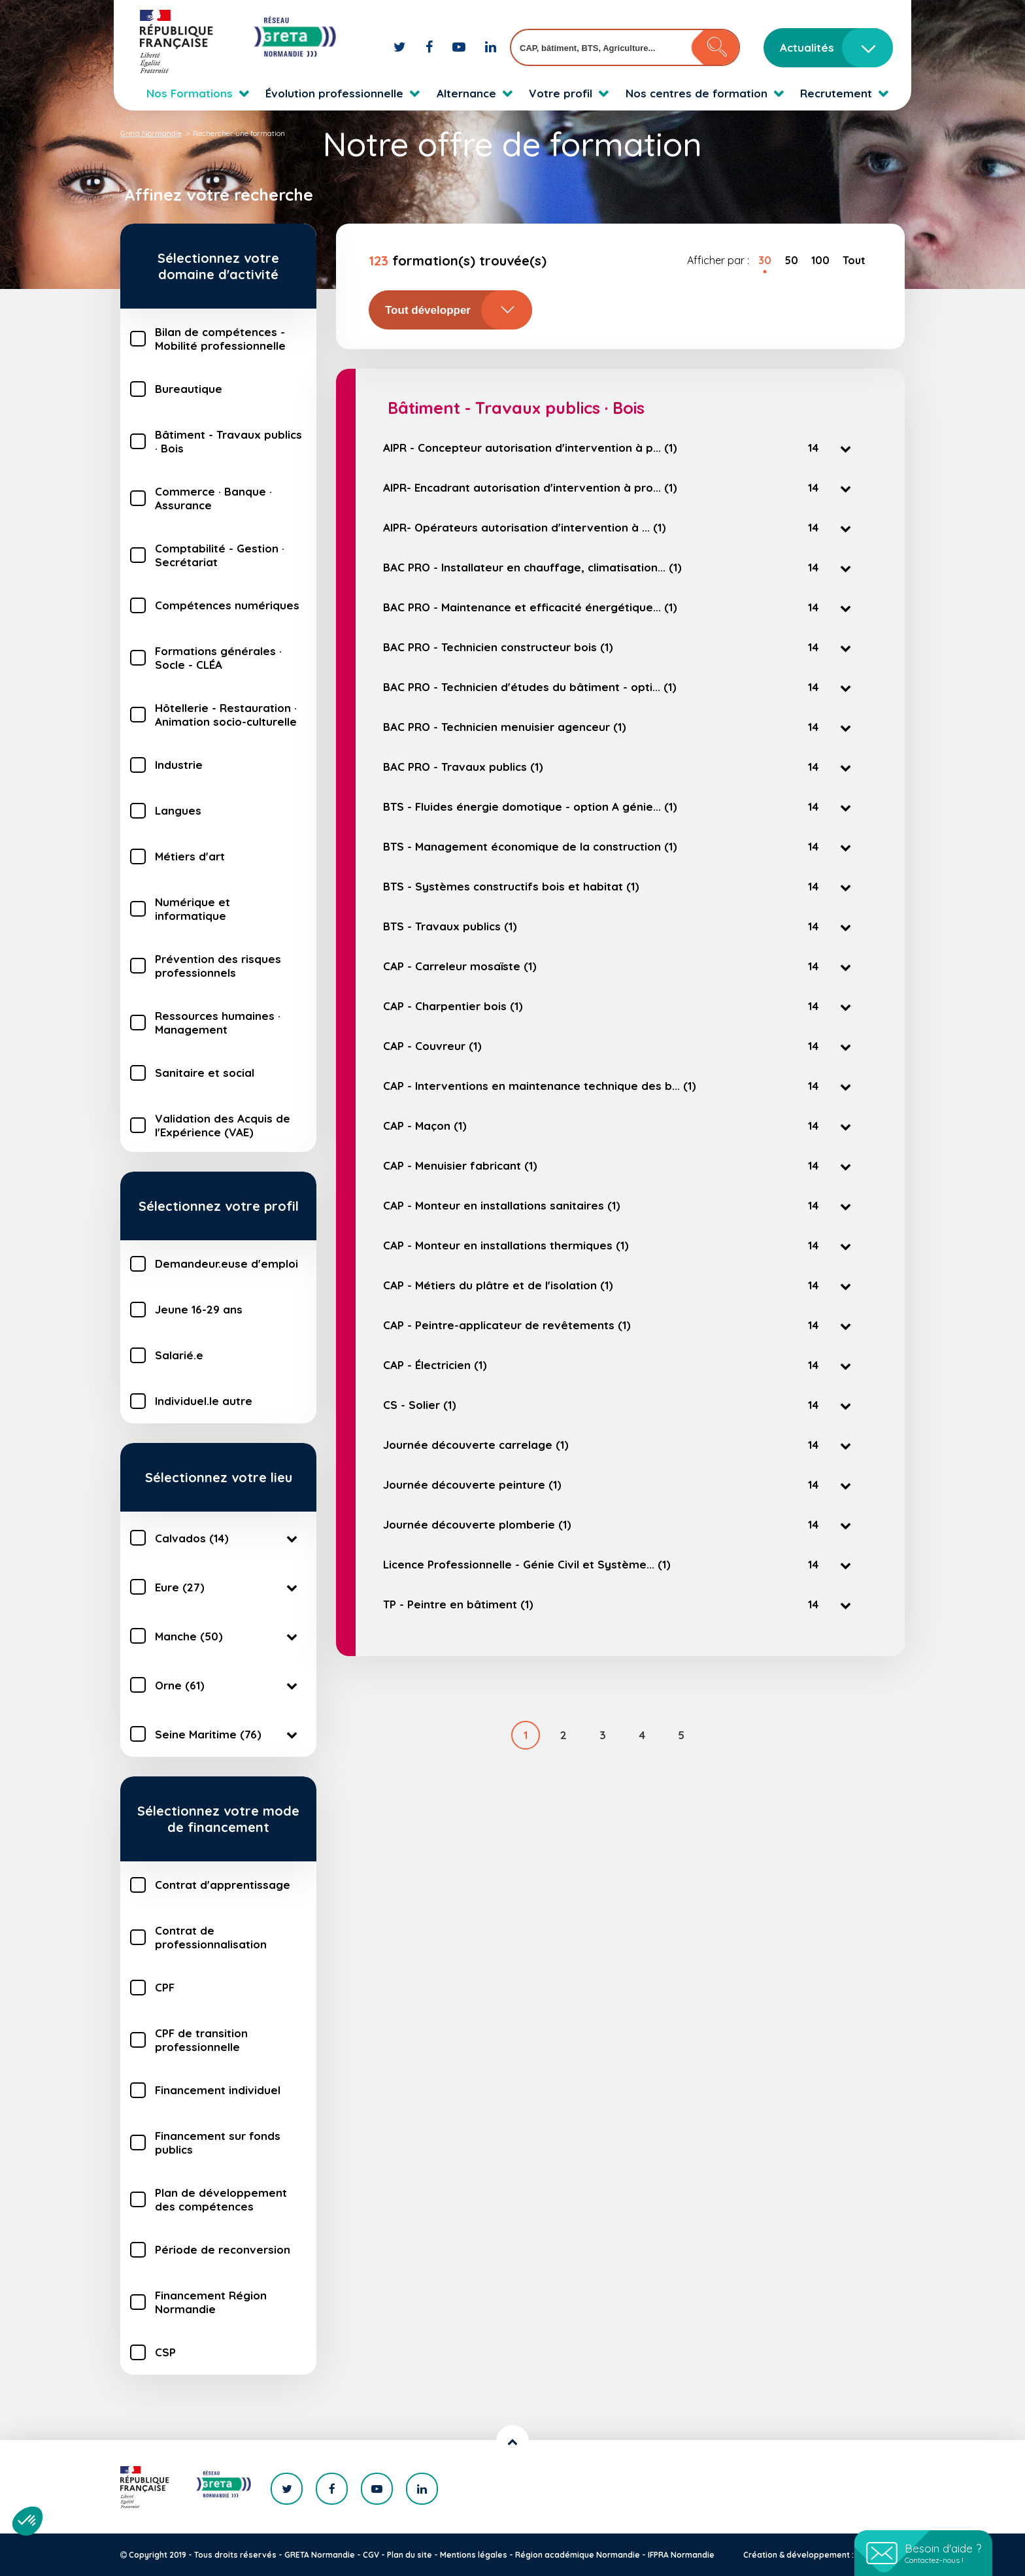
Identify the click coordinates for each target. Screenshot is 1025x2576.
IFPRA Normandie (681, 2555)
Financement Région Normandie (211, 2302)
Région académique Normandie (577, 2555)
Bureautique (188, 389)
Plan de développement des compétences (221, 2199)
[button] (27, 2521)
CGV (371, 2555)
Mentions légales (473, 2555)
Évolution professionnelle (334, 93)
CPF (165, 1987)
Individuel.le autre (203, 1401)
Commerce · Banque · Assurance (213, 498)
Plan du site (409, 2555)
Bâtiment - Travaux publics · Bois (228, 441)
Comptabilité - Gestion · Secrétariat (219, 555)
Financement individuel (217, 2090)
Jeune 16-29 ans (199, 1309)
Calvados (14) (228, 1538)
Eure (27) (228, 1587)
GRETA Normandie (319, 2555)
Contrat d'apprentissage (222, 1884)
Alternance (466, 93)
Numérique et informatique (192, 909)
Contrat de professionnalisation (211, 1937)
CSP (165, 2352)
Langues (178, 810)
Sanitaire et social (204, 1072)
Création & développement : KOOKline (818, 2555)
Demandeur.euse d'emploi (226, 1263)
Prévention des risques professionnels (218, 965)
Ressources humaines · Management (217, 1022)
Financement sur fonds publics (217, 2142)
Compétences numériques (227, 605)
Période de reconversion (222, 2249)
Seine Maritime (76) (228, 1734)
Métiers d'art (190, 856)
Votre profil (560, 93)
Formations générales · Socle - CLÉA (218, 657)
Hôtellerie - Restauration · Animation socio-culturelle (226, 714)
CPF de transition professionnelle (201, 2040)
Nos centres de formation (696, 93)
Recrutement (836, 93)
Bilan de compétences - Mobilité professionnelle (220, 338)
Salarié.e (179, 1355)
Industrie (179, 764)
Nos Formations (189, 93)
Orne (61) (228, 1685)
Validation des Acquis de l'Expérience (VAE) (222, 1125)
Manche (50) (228, 1636)
